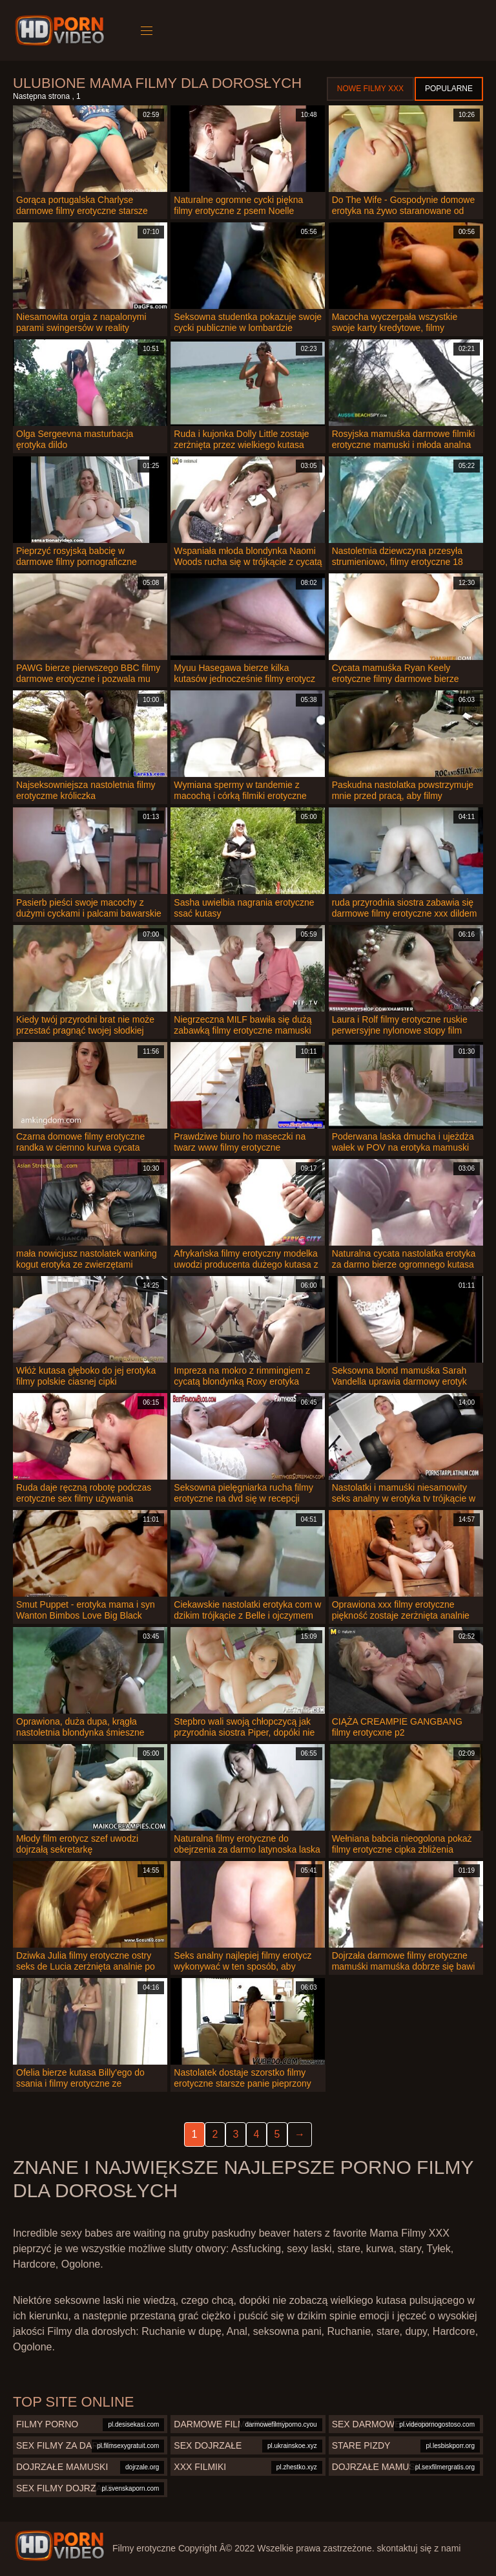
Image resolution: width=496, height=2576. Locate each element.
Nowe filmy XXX (370, 88)
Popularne (449, 88)
